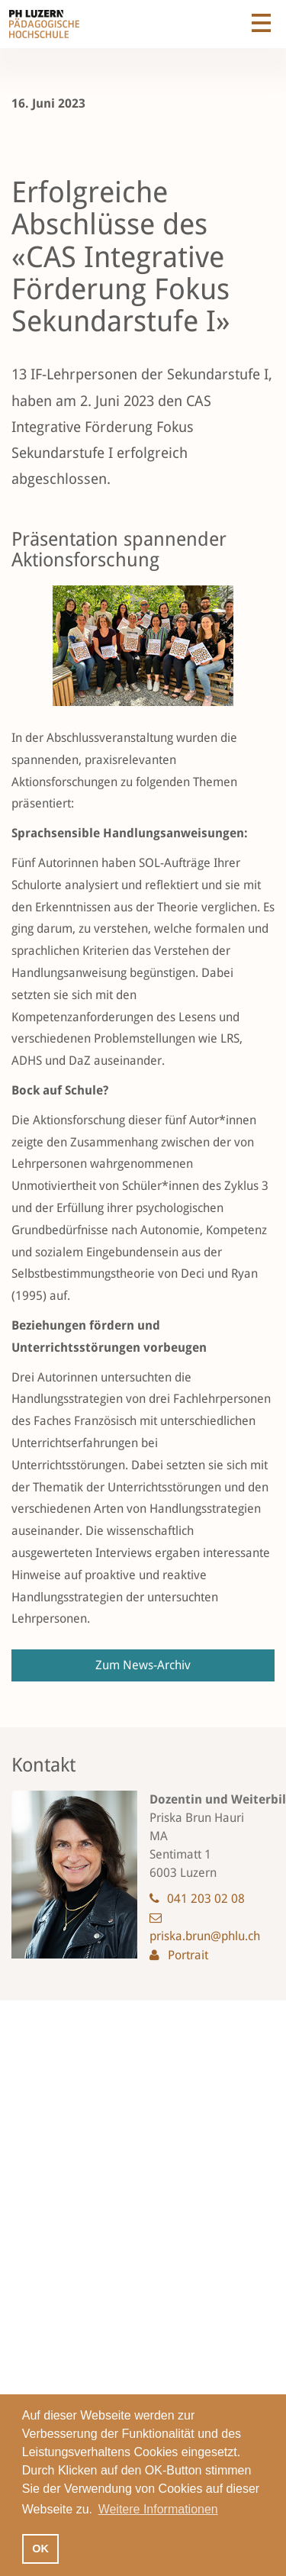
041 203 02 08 (206, 1898)
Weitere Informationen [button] (158, 2509)
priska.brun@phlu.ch (204, 1936)
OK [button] (40, 2548)
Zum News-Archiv (143, 1665)
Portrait (188, 1955)
